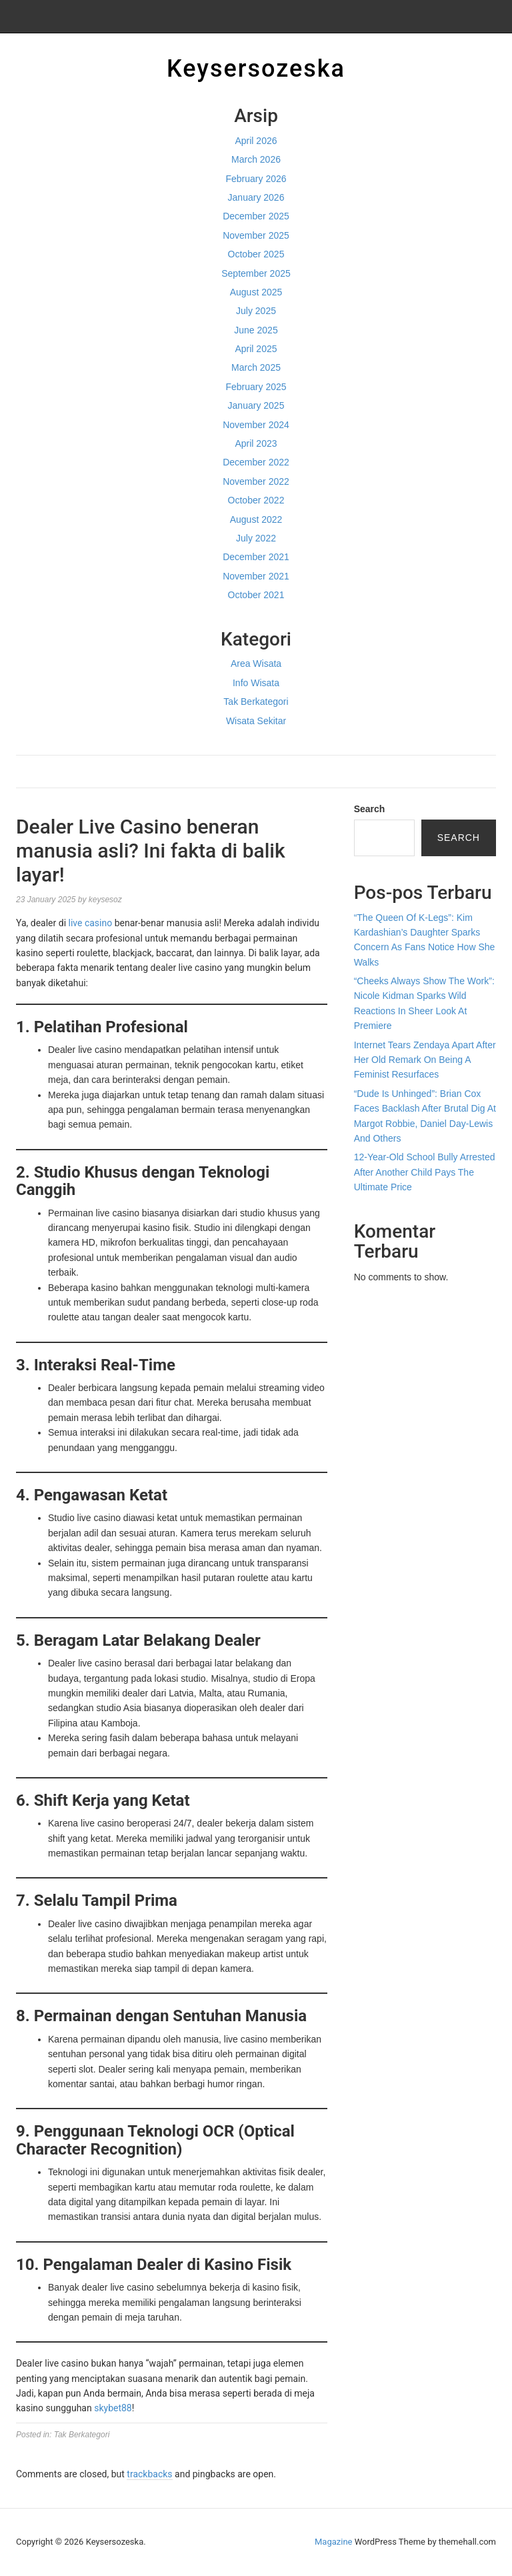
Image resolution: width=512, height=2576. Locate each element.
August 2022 (256, 519)
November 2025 (256, 235)
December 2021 (256, 556)
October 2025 (256, 254)
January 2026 (256, 197)
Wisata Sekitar (256, 721)
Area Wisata (256, 663)
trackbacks (149, 2474)
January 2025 (256, 405)
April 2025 (256, 348)
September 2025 (256, 273)
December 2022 (256, 462)
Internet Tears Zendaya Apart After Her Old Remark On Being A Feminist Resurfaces (425, 1060)
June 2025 (255, 330)
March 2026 (256, 159)
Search (369, 809)
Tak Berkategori (255, 701)
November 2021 (256, 576)
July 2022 (256, 538)
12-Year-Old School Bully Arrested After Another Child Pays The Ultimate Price (424, 1172)
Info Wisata (256, 683)
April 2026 (256, 140)
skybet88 (113, 2408)
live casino (91, 923)
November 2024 (256, 424)
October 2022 (256, 500)
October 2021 (256, 594)
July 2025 (256, 310)
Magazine (333, 2542)
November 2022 (256, 481)
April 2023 (256, 443)
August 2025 (256, 292)
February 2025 (255, 386)
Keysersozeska (256, 69)
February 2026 (255, 178)
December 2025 (256, 216)
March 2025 (256, 367)
